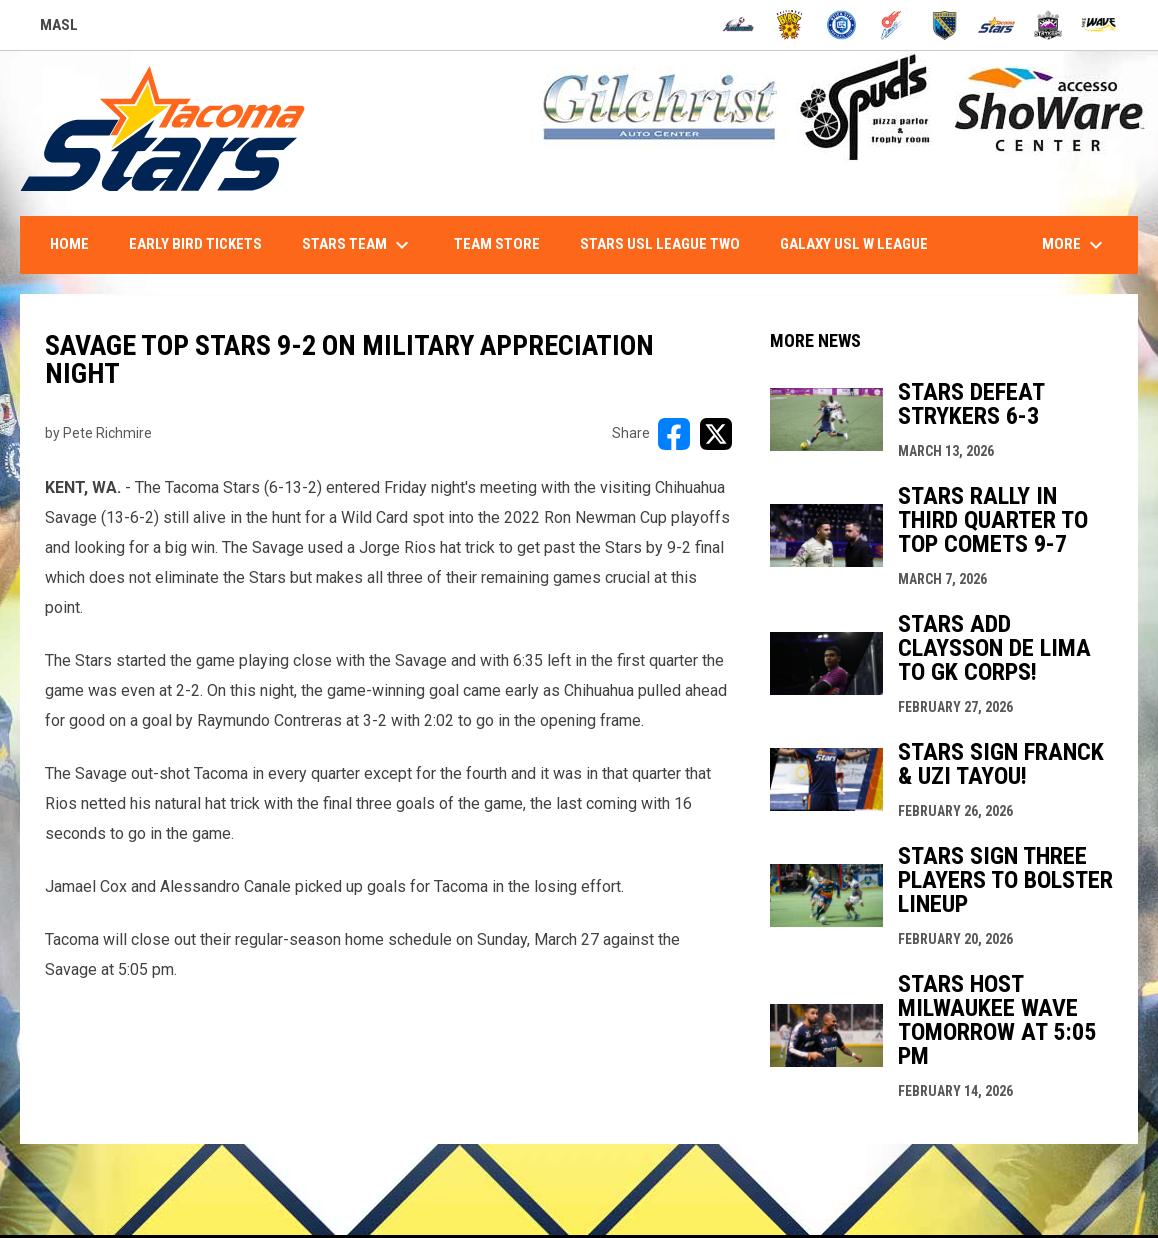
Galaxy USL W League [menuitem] (854, 244)
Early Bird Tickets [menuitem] (195, 244)
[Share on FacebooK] (674, 434)
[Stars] (996, 25)
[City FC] (841, 25)
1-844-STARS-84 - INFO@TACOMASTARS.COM (961, 191)
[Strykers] (1048, 25)
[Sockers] (944, 25)
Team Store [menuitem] (497, 244)
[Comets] (893, 25)
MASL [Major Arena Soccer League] (59, 28)
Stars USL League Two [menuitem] (660, 244)
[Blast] (789, 25)
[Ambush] (738, 25)
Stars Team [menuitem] (358, 245)
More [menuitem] (1075, 245)
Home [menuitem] (69, 244)
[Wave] (1099, 25)
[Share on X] (716, 434)
